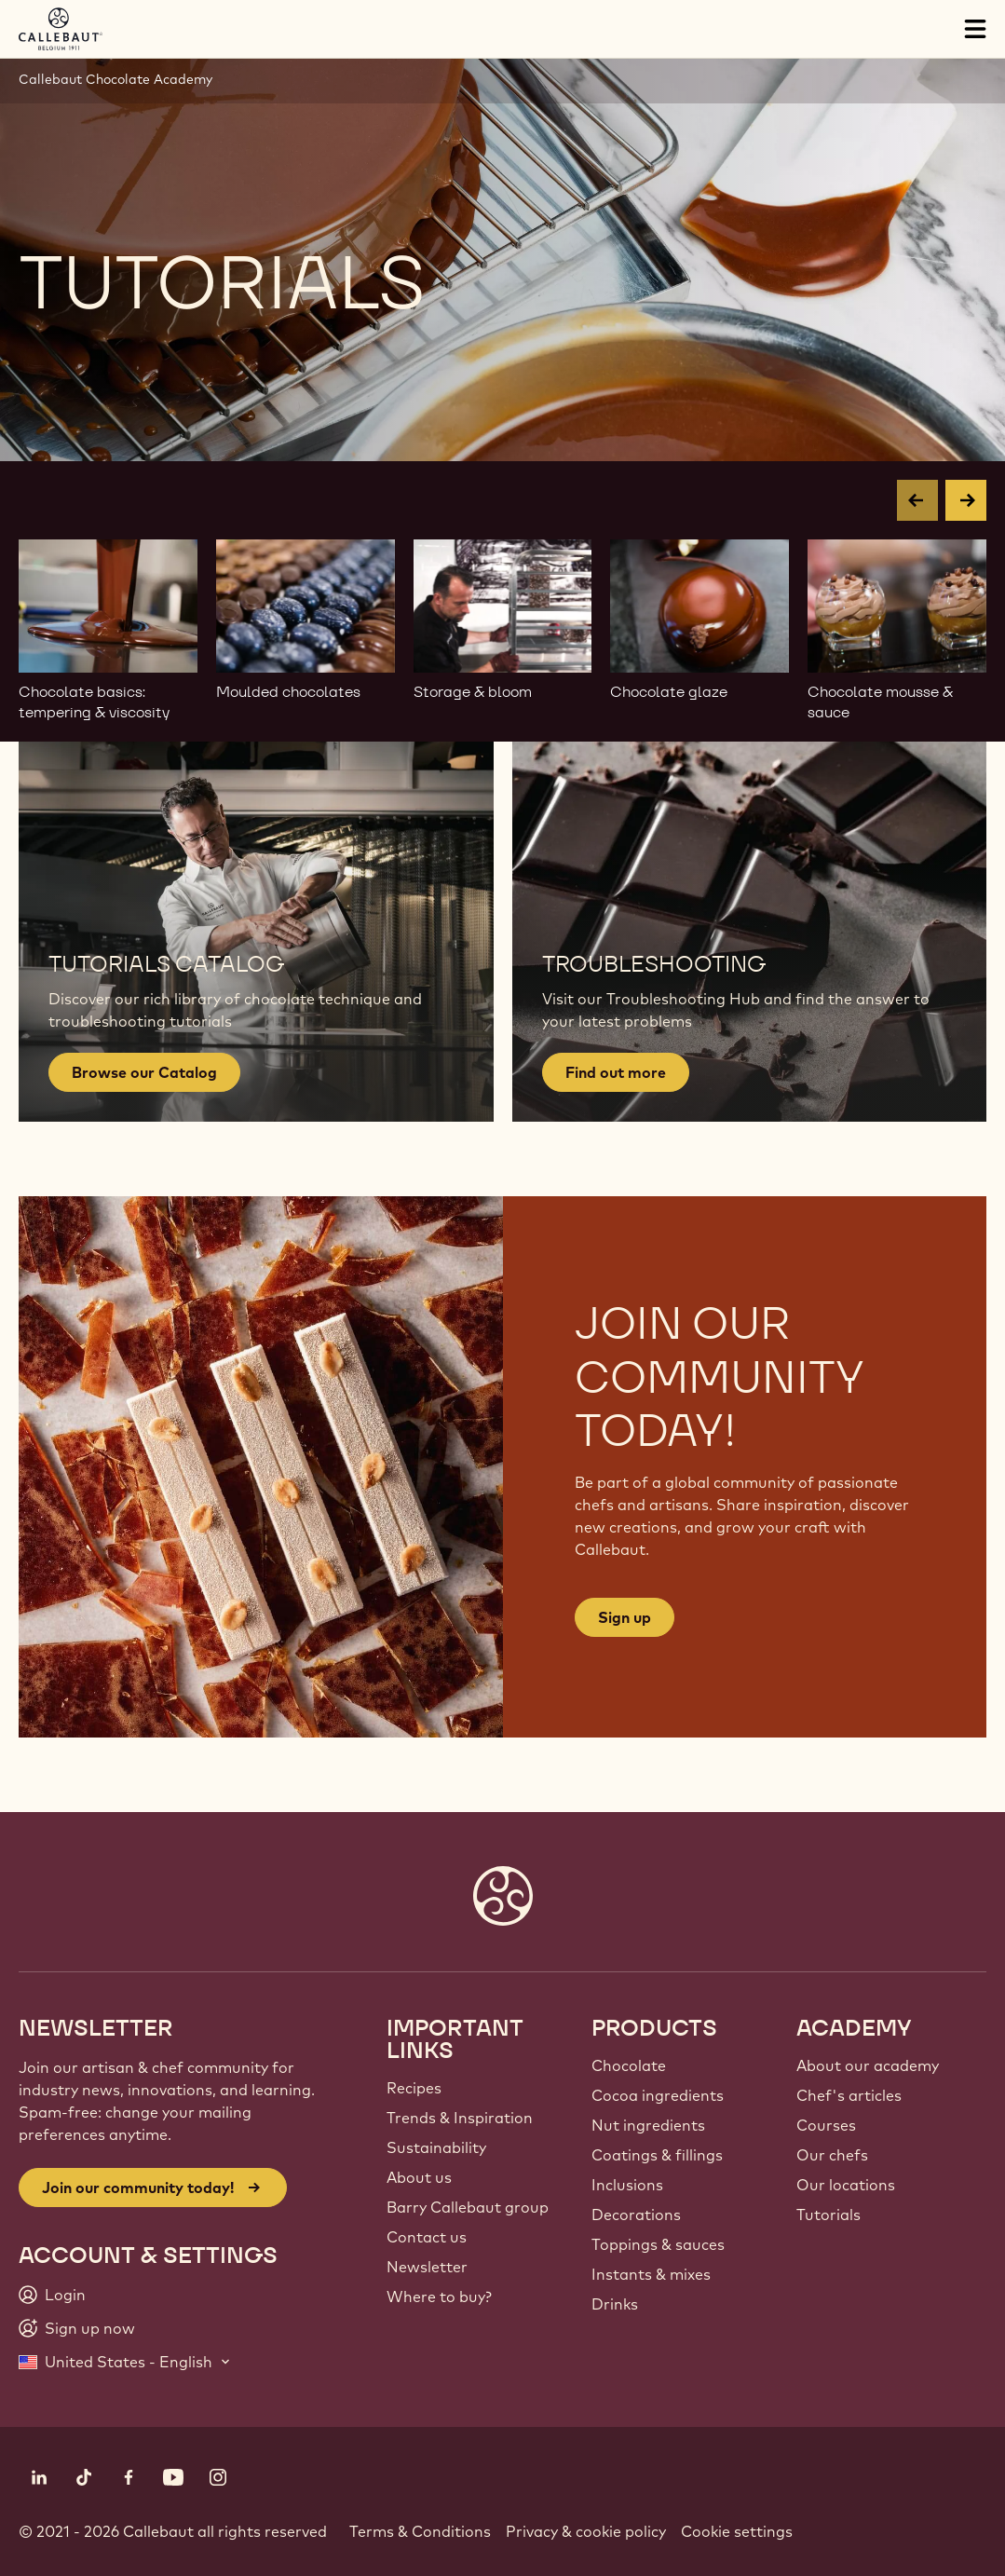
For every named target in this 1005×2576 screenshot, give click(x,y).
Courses (826, 2125)
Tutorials (828, 2214)
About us (419, 2177)
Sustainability (436, 2147)
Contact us (427, 2237)
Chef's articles (849, 2095)
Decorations (636, 2214)
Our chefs (832, 2155)
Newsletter (427, 2266)
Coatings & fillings (657, 2155)
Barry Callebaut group (468, 2207)
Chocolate (628, 2065)
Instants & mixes (651, 2274)
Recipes (414, 2088)
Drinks (614, 2304)
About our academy (867, 2065)
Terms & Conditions (420, 2531)
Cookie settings (737, 2531)
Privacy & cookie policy (586, 2531)
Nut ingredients (648, 2125)
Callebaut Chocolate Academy (115, 79)
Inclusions (627, 2184)
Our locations (845, 2184)
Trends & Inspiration (460, 2117)
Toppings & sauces (658, 2244)
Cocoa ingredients (657, 2095)
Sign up (624, 1617)
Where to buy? (439, 2296)
